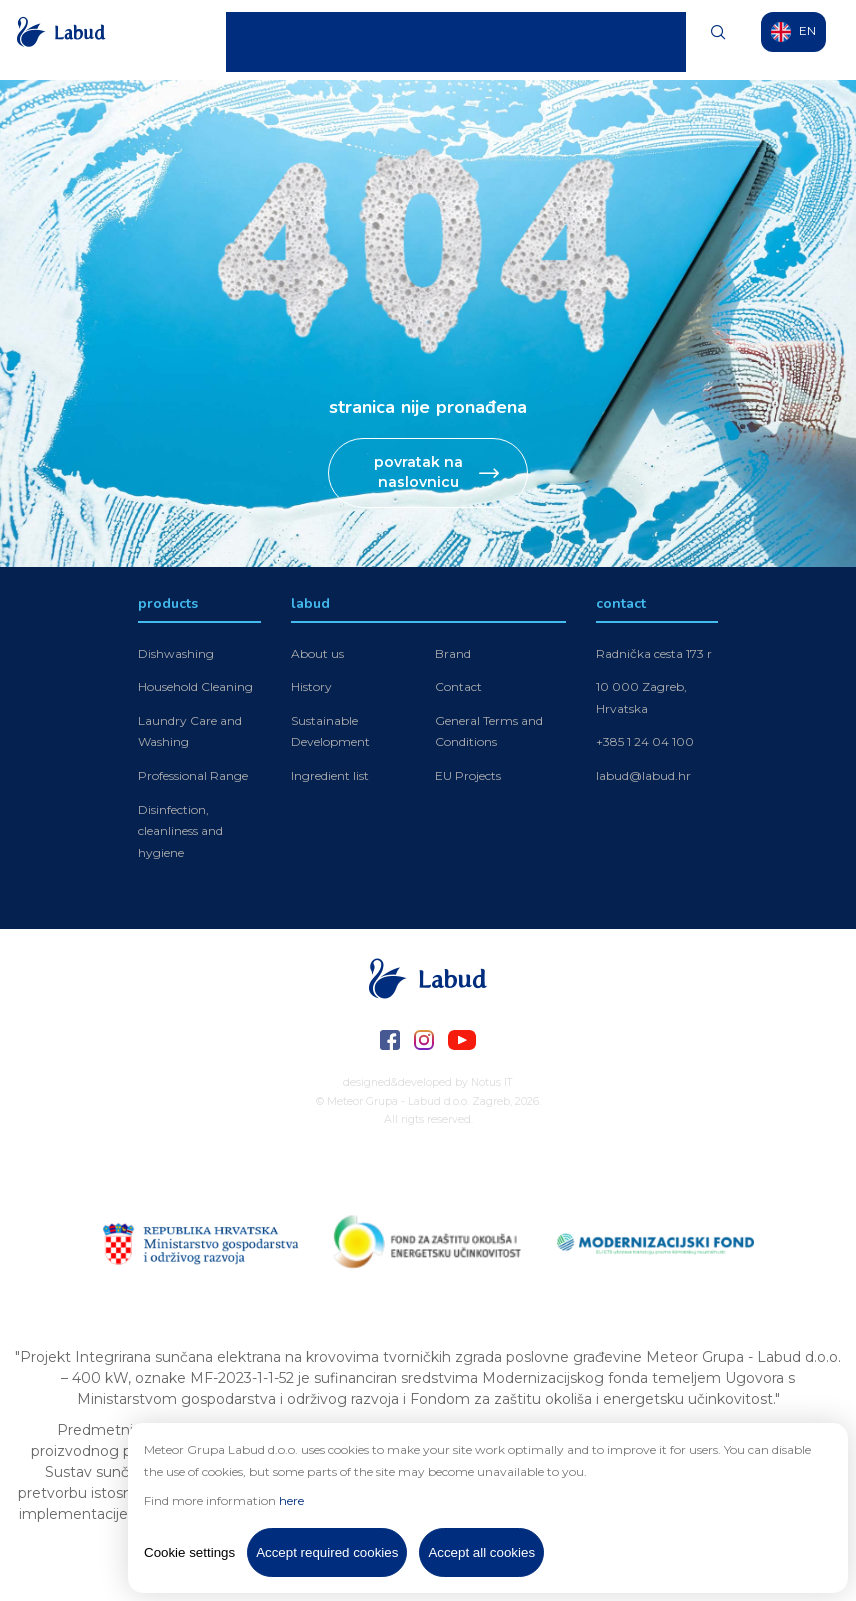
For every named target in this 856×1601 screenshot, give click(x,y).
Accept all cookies (481, 1552)
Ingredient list (330, 775)
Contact (652, 39)
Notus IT (492, 1082)
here (291, 1500)
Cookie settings (189, 1552)
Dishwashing (176, 653)
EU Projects (468, 775)
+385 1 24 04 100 (645, 741)
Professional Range (193, 775)
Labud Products (327, 39)
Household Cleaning (195, 686)
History (311, 686)
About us (317, 653)
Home (243, 39)
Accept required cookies (327, 1552)
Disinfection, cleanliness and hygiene (180, 831)
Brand (453, 653)
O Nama (584, 39)
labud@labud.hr (643, 775)
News (523, 39)
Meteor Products (440, 39)
